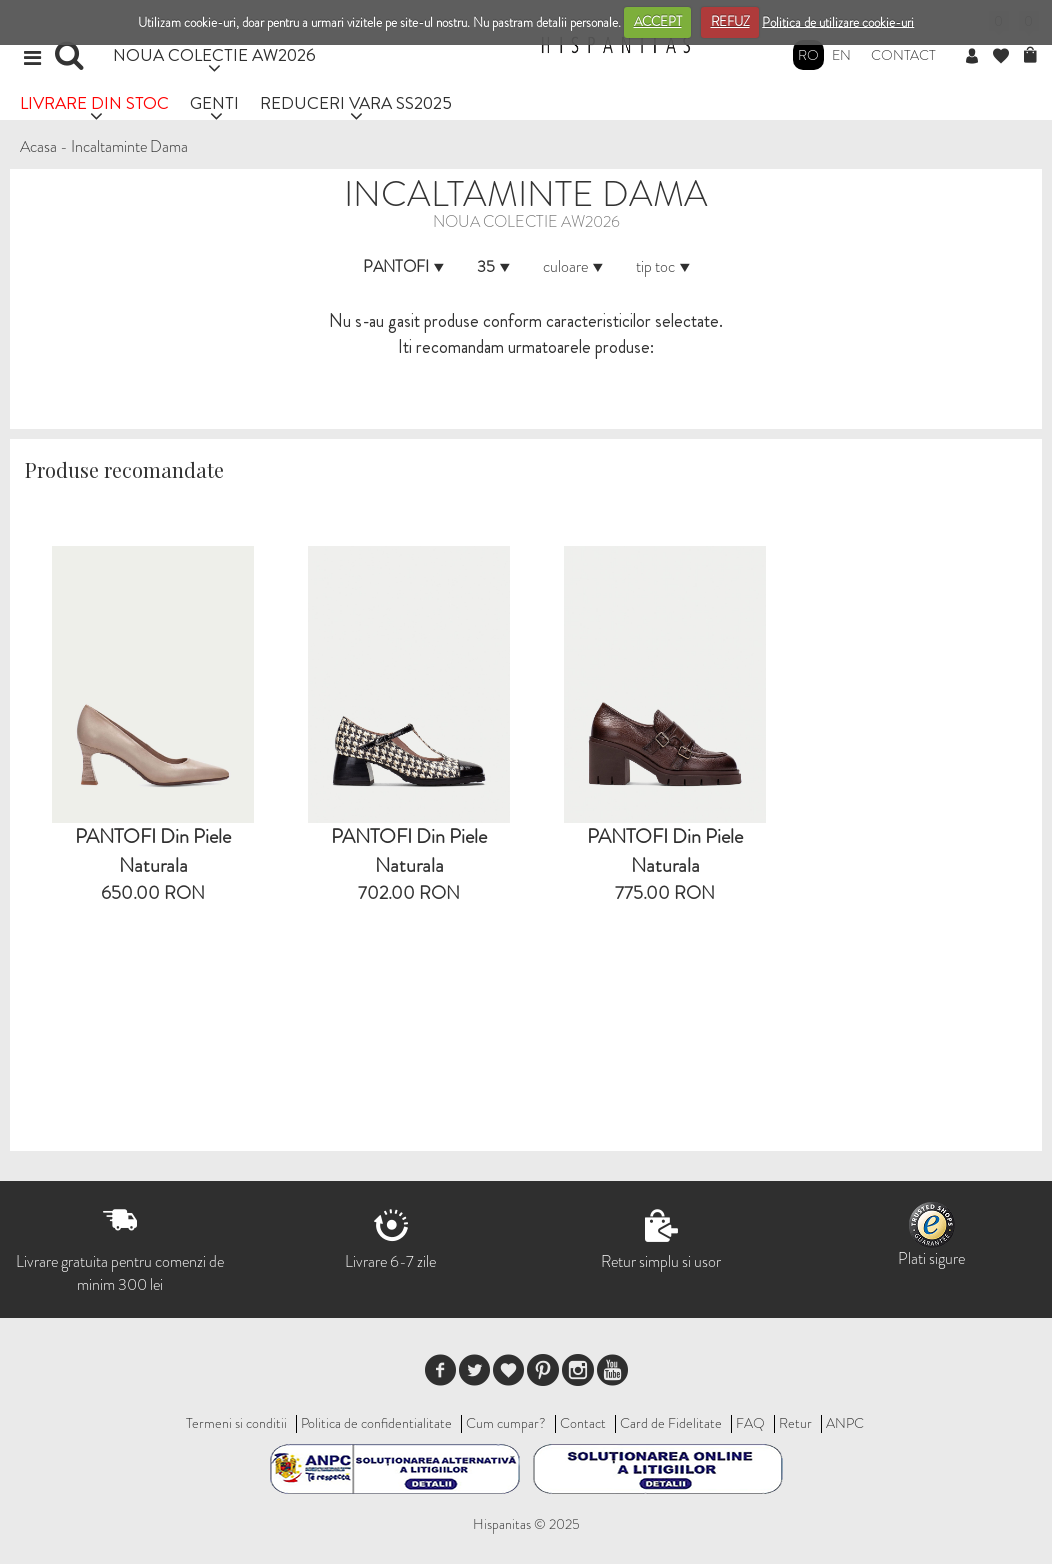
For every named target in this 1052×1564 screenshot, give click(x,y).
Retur (795, 1423)
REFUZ (730, 21)
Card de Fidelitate (671, 1423)
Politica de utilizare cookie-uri (838, 21)
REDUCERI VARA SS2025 (356, 102)
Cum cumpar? (506, 1423)
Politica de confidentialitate (376, 1423)
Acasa (38, 146)
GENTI (214, 102)
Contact (903, 55)
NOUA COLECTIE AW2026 (214, 54)
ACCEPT (658, 21)
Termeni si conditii (236, 1423)
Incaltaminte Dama (129, 146)
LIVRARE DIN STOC (94, 102)
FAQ (750, 1423)
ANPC (845, 1423)
